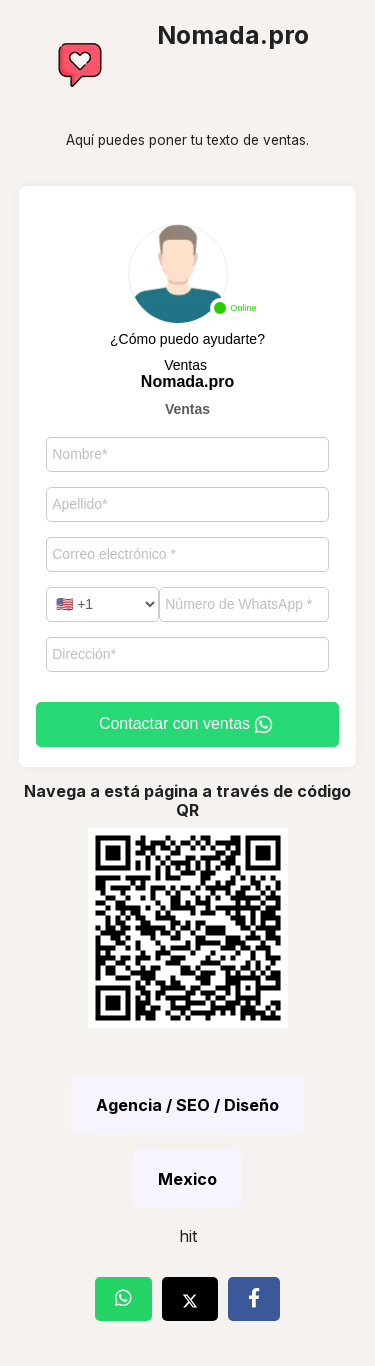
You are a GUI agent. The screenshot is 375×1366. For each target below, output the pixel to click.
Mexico (187, 1179)
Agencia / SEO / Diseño (187, 1105)
